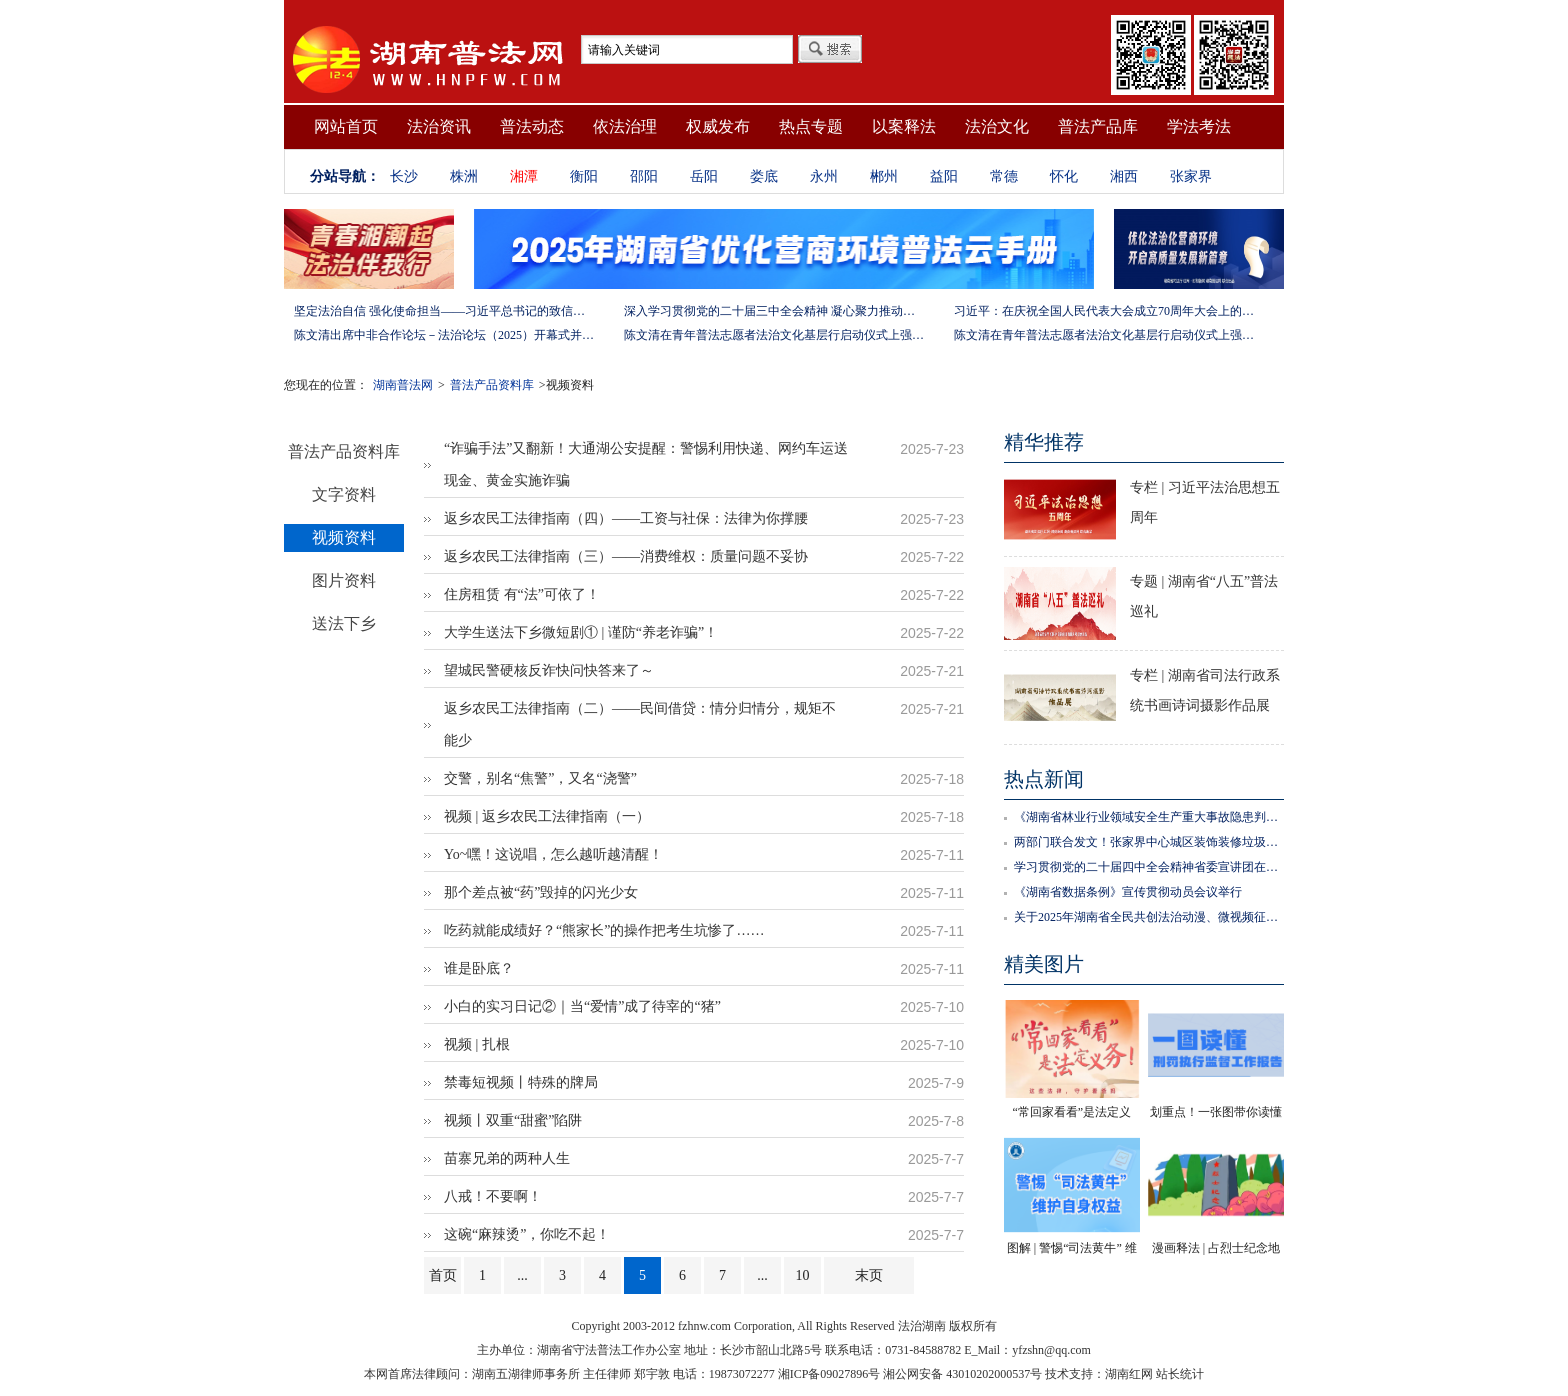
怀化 (1064, 176)
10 (803, 1275)
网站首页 (346, 126)
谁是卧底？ (479, 968)
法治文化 (997, 126)
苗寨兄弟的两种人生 (507, 1158)
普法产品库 (1098, 126)
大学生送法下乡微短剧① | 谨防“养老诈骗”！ (581, 632)
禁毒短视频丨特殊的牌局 (521, 1082)
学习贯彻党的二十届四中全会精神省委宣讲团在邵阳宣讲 (1149, 867)
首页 (443, 1275)
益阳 (944, 176)
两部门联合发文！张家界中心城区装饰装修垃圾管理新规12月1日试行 (1149, 842)
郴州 (884, 176)
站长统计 (1180, 1374)
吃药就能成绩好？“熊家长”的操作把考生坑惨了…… (604, 930)
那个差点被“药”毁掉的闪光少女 (541, 892)
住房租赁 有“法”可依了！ (522, 594)
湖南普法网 (403, 385)
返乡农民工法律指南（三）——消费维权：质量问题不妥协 (626, 556)
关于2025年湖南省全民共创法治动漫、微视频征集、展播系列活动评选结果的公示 (1149, 917)
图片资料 (344, 580)
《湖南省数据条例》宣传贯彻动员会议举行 (1128, 892)
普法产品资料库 (492, 385)
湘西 (1124, 176)
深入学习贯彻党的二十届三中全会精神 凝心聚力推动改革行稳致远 (774, 311)
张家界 (1191, 176)
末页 (869, 1275)
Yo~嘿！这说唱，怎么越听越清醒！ (553, 854)
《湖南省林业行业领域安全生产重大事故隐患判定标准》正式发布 (1149, 817)
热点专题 (811, 126)
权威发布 (718, 126)
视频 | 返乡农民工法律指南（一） (547, 816)
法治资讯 (439, 126)
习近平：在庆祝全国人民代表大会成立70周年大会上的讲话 (1104, 311)
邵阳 (644, 176)
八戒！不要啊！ (493, 1196)
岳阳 (704, 176)
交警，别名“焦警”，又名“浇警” (540, 778)
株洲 (464, 176)
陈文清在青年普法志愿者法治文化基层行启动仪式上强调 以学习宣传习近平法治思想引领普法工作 (774, 335)
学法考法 (1199, 126)
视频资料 (344, 537)
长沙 (404, 176)
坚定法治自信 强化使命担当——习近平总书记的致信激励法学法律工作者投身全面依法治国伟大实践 (444, 311)
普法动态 (532, 126)
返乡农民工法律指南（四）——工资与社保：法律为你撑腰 (626, 518)
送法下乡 (344, 623)
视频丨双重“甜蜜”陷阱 (513, 1120)
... (522, 1275)
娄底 (764, 176)
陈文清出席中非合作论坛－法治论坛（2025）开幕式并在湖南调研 (444, 335)
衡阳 (584, 176)
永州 (824, 176)
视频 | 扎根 (477, 1044)
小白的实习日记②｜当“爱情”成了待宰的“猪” (582, 1006)
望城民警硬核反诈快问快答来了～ (549, 670)
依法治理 (625, 126)
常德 (1004, 176)
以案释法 (904, 126)
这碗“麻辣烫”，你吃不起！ (527, 1234)
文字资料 (344, 494)
